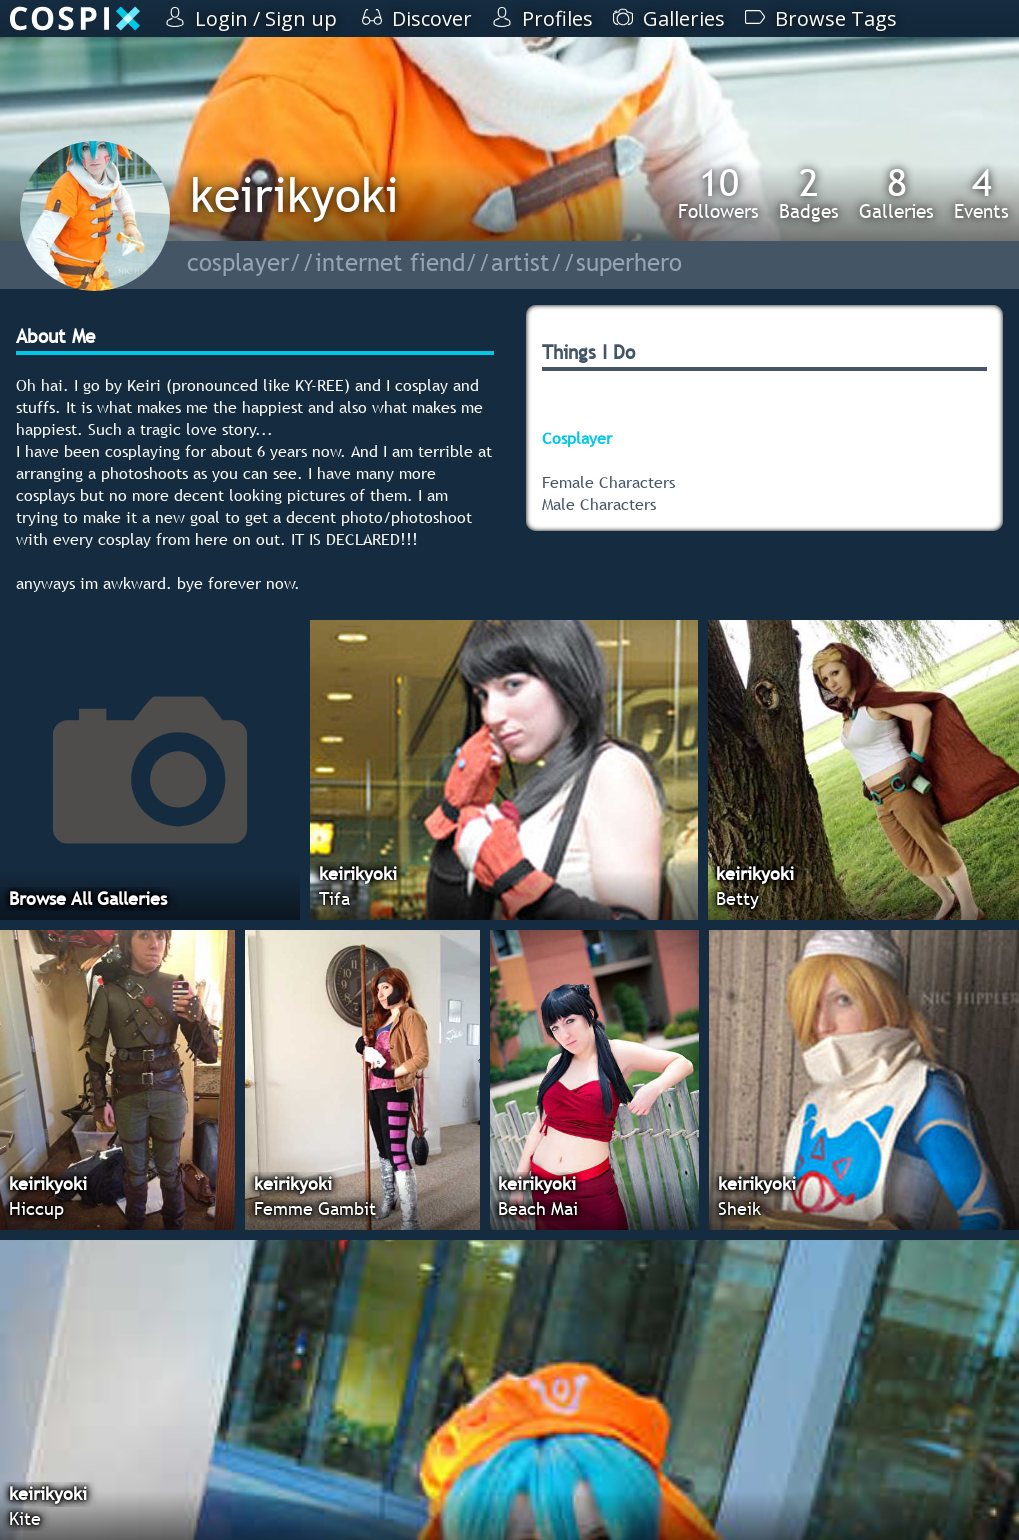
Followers (718, 193)
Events (981, 193)
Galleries (896, 193)
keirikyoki (294, 194)
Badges (809, 193)
